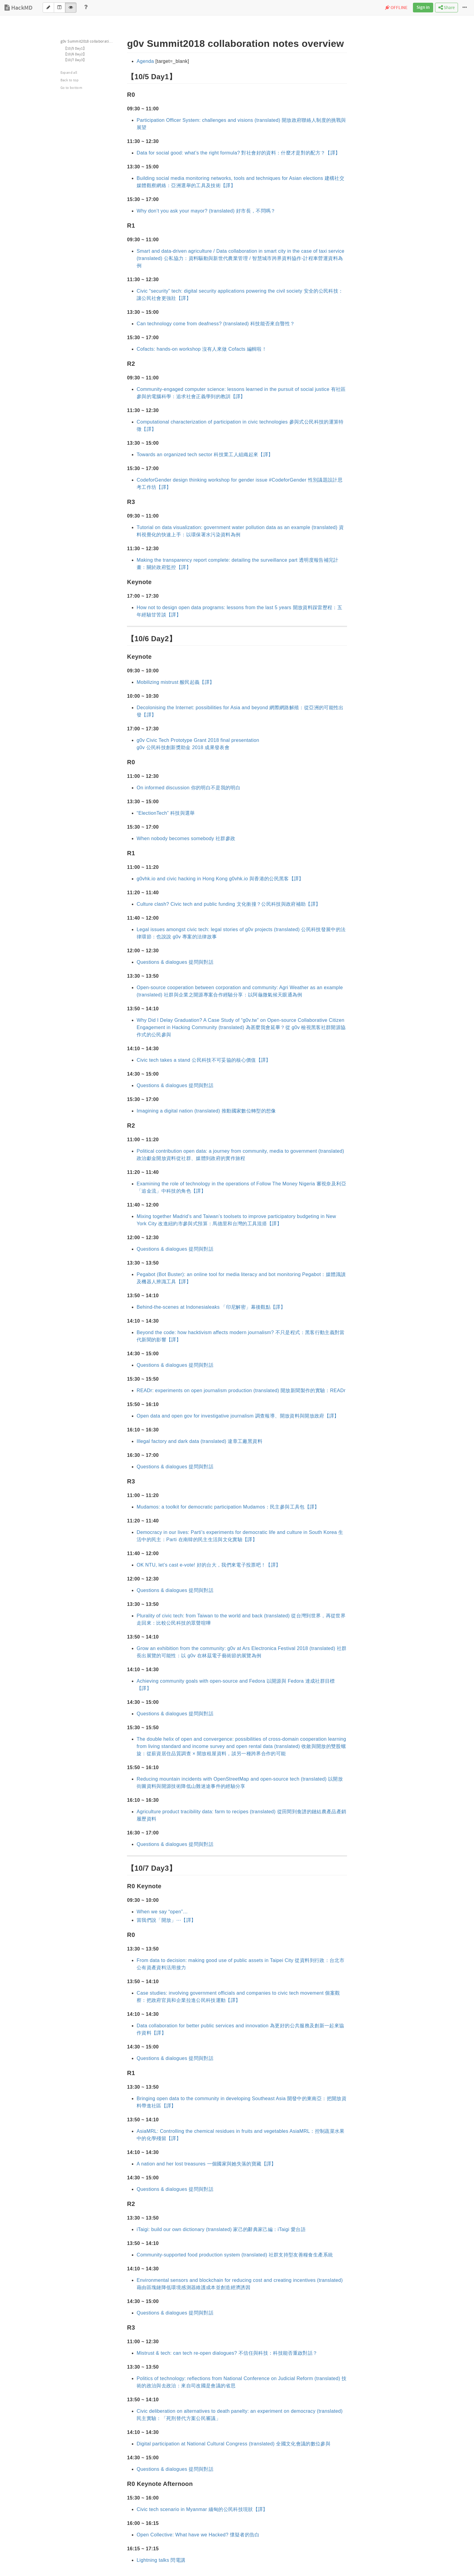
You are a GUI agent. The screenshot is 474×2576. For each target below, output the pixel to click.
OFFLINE (396, 8)
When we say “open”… (162, 1911)
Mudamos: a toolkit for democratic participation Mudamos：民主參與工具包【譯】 (228, 1506)
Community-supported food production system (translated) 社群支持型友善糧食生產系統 (235, 2254)
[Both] (59, 7)
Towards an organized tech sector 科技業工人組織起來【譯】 (205, 454)
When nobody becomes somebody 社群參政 (186, 838)
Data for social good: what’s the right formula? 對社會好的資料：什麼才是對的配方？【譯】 (238, 152)
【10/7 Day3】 (75, 60)
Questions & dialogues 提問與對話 (175, 962)
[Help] (86, 7)
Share (446, 8)
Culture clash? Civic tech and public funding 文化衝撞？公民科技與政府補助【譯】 (229, 904)
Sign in (423, 8)
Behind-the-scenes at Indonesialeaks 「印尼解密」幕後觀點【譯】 (211, 1307)
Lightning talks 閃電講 (161, 2560)
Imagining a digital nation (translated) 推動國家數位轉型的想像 (206, 1110)
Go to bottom (71, 88)
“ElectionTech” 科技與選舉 (166, 813)
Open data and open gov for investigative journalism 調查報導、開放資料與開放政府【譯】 (238, 1415)
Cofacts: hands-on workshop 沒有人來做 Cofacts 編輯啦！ (202, 349)
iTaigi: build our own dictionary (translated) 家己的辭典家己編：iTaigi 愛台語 (221, 2229)
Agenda (145, 61)
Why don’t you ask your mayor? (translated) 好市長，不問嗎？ (206, 210)
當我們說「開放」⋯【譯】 (166, 1920)
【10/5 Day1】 (75, 48)
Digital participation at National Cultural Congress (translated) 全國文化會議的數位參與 (233, 2443)
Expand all (68, 72)
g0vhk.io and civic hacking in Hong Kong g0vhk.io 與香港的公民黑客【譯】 (220, 878)
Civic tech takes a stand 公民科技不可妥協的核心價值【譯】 (204, 1060)
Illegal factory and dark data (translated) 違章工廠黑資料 (199, 1441)
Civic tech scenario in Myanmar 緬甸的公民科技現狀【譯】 (202, 2509)
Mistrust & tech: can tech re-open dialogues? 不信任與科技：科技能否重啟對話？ (227, 2353)
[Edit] (48, 7)
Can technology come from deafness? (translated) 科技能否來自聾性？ (216, 323)
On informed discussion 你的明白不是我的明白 (188, 787)
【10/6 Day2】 (75, 54)
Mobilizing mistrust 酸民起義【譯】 (175, 682)
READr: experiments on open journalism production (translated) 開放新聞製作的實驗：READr (241, 1390)
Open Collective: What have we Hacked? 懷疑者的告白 (198, 2534)
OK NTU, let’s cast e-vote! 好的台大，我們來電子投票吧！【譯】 (209, 1564)
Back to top (69, 80)
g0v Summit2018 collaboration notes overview (89, 41)
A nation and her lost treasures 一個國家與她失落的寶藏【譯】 (206, 2163)
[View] (70, 7)
